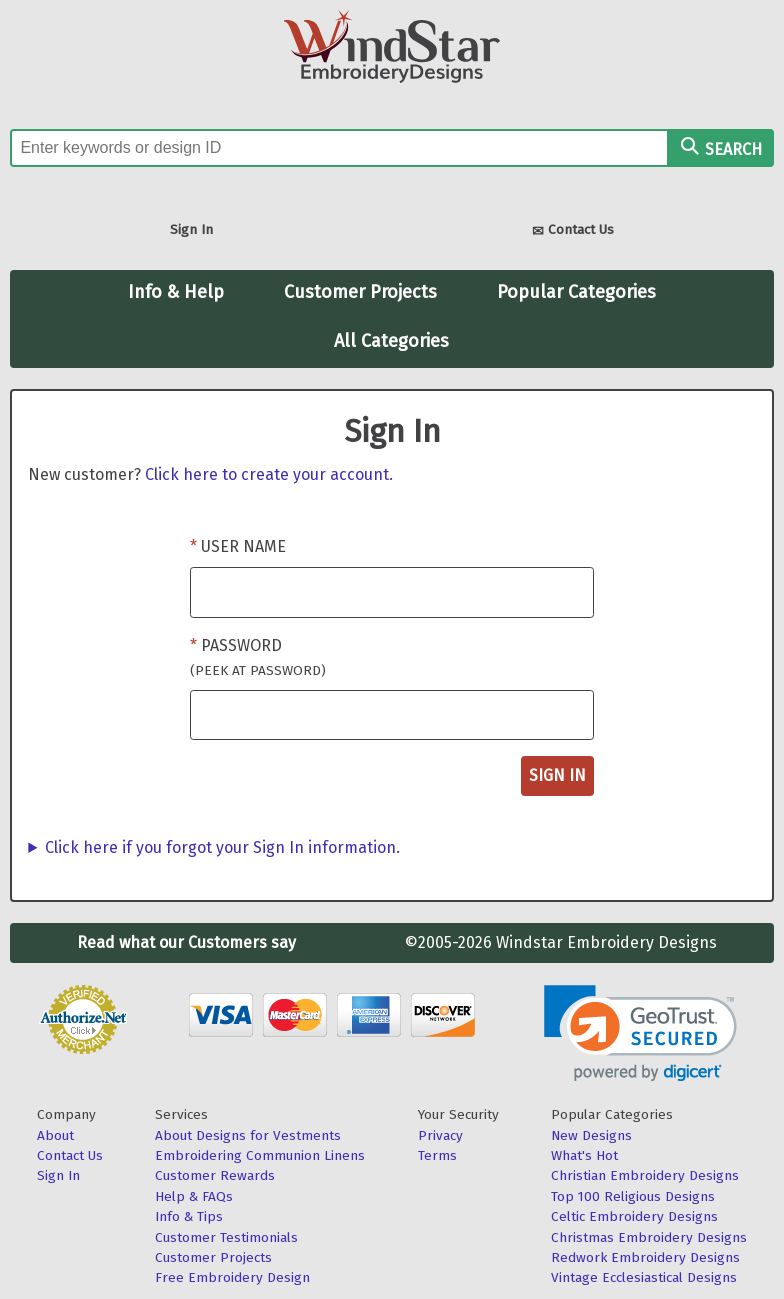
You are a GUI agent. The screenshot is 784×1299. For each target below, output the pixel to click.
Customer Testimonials (226, 1237)
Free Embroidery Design (232, 1277)
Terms (437, 1155)
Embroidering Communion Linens (260, 1155)
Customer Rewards (215, 1175)
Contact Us (573, 231)
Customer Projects (360, 292)
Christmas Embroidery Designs (649, 1237)
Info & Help (176, 292)
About (55, 1135)
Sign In (191, 229)
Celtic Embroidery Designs (634, 1216)
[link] (640, 1033)
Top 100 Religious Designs (633, 1196)
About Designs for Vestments (248, 1135)
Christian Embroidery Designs (645, 1175)
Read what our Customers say (186, 942)
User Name (243, 546)
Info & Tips (189, 1216)
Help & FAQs (194, 1196)
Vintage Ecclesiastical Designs (644, 1277)
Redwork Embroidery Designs (645, 1257)
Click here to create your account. (269, 474)
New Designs (591, 1135)
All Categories (391, 341)
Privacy (440, 1135)
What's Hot (584, 1155)
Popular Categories (576, 292)
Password (258, 657)
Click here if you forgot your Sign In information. (222, 847)
